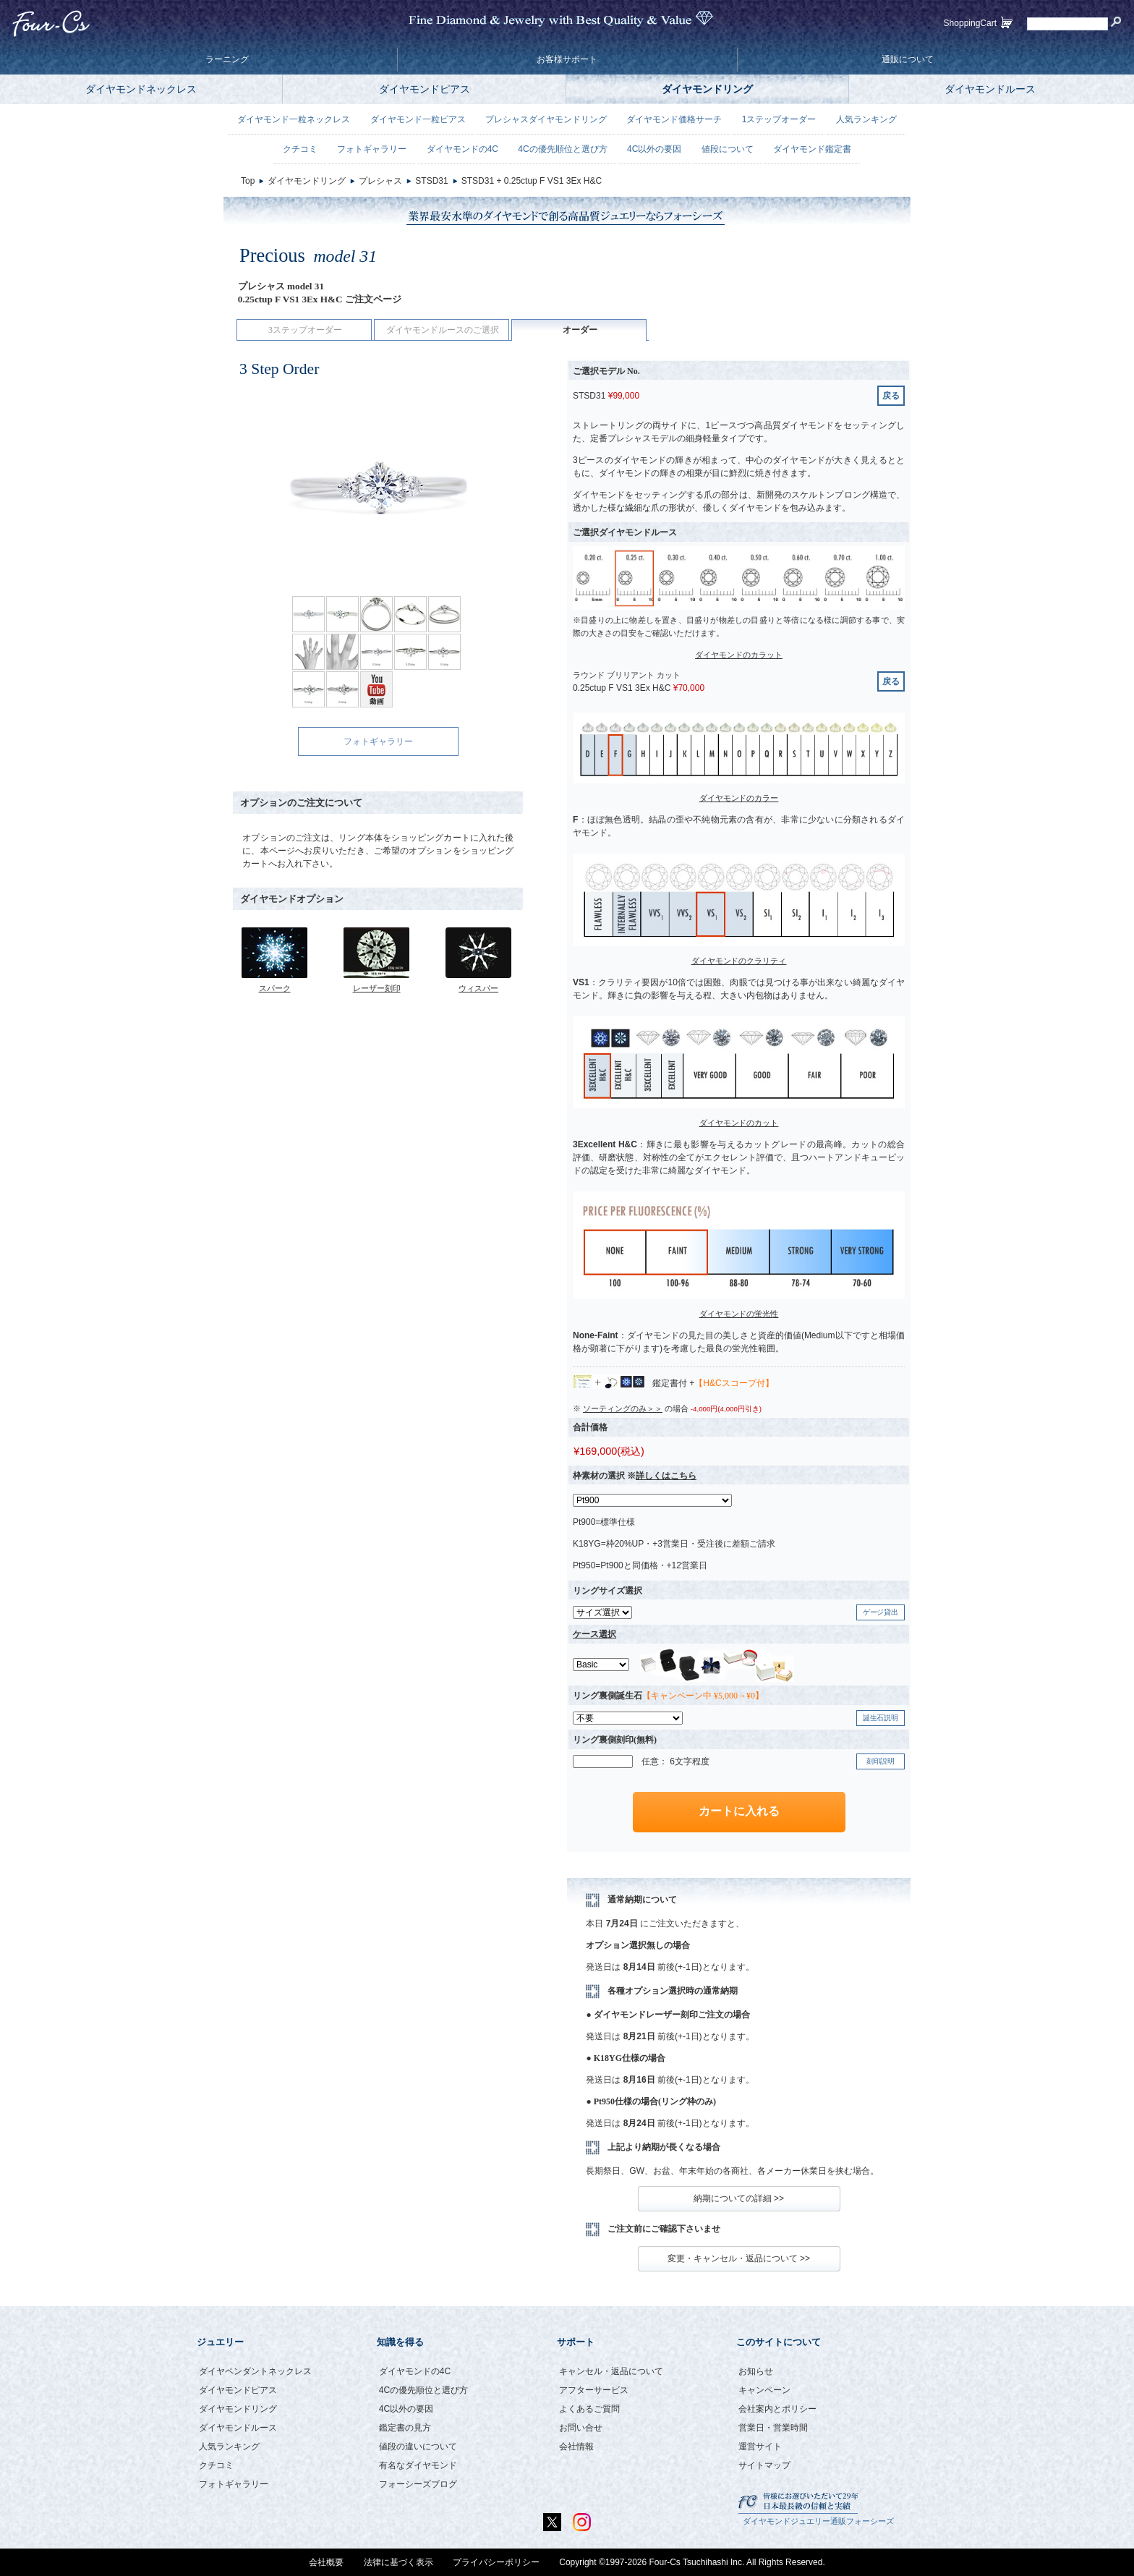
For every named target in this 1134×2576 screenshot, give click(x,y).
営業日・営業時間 (773, 2428)
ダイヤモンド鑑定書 (812, 149)
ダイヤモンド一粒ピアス (418, 119)
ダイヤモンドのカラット (739, 654)
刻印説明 (880, 1761)
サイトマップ (764, 2465)
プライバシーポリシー (496, 2562)
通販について (908, 59)
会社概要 (326, 2562)
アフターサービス (593, 2390)
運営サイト (760, 2446)
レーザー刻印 (377, 988)
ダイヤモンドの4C (462, 149)
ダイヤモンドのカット (739, 1122)
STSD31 (431, 181)
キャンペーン (764, 2390)
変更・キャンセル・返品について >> (739, 2258)
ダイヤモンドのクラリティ (739, 960)
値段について (728, 149)
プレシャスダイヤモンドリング (546, 119)
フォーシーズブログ (418, 2484)
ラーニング (227, 59)
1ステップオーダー (779, 119)
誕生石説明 (881, 1718)
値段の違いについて (418, 2446)
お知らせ (755, 2371)
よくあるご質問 (589, 2409)
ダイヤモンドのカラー (739, 798)
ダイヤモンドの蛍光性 (739, 1313)
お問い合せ (580, 2428)
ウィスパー (478, 988)
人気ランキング (866, 119)
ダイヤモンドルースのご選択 (442, 330)
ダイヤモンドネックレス (141, 89)
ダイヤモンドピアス (424, 89)
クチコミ (300, 149)
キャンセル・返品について (611, 2371)
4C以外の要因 (654, 149)
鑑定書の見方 (405, 2428)
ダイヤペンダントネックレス (255, 2371)
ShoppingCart (970, 23)
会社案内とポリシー (777, 2409)
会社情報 (576, 2446)
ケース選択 (594, 1634)
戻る (891, 396)
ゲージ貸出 (881, 1612)
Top (248, 181)
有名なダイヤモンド (418, 2465)
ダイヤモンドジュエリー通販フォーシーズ (818, 2521)
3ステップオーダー (305, 330)
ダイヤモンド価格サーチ (674, 119)
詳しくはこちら (666, 1476)
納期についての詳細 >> (739, 2198)
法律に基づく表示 (398, 2562)
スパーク (275, 988)
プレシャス (380, 181)
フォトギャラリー (378, 741)
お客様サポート (567, 59)
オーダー (580, 330)
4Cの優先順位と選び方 (562, 149)
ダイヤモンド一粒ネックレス (293, 119)
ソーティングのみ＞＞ (622, 1408)
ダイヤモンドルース (990, 89)
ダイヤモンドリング (707, 89)
